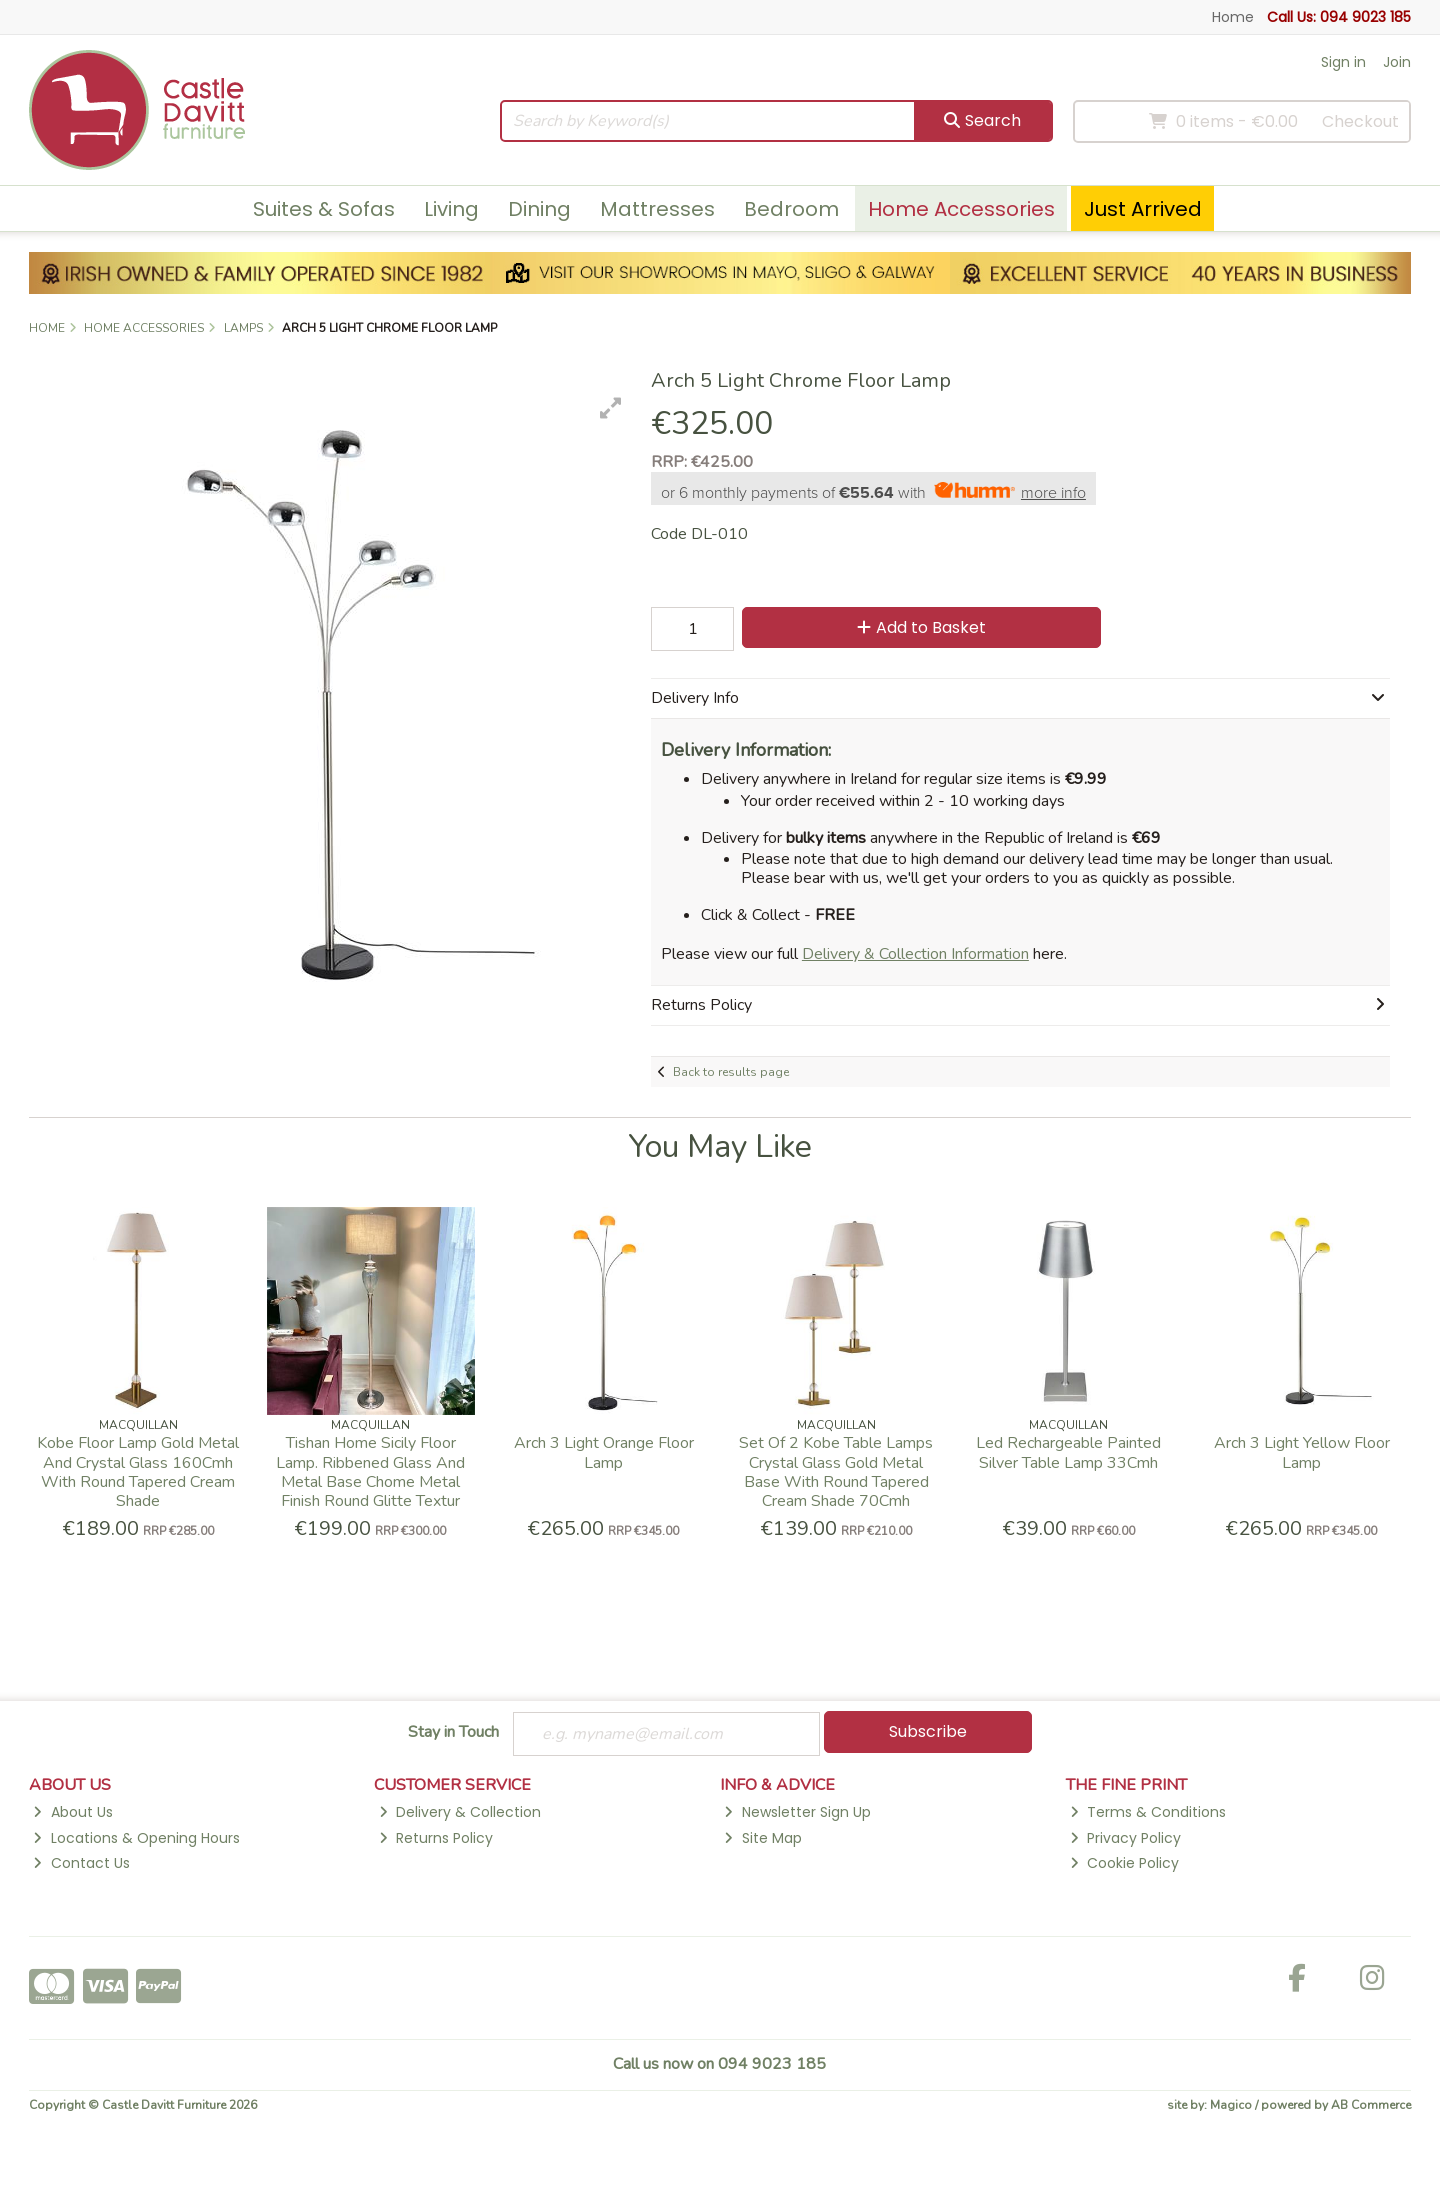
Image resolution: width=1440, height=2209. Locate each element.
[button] (611, 408)
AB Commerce (1371, 2105)
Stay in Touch (453, 1733)
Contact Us (81, 1863)
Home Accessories (961, 209)
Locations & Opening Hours (136, 1838)
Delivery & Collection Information (915, 954)
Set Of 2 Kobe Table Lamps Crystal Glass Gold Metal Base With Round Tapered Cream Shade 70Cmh (836, 1472)
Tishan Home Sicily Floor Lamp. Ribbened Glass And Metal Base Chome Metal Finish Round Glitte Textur (370, 1472)
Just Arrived (1143, 209)
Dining (539, 209)
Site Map (762, 1838)
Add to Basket (921, 627)
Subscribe (928, 1731)
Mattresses (657, 209)
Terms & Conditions (1148, 1812)
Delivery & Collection (460, 1812)
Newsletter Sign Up (797, 1812)
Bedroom (791, 209)
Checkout (1360, 121)
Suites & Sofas (324, 209)
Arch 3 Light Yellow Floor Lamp (1302, 1452)
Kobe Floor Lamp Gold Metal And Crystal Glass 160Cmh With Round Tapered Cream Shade (138, 1472)
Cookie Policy (1124, 1863)
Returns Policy (436, 1838)
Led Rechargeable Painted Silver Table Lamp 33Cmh (1068, 1452)
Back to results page (731, 1072)
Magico (1231, 2105)
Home (1233, 17)
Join (1397, 62)
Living (451, 209)
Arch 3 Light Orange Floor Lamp (604, 1452)
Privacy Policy (1125, 1838)
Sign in (1343, 62)
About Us (72, 1812)
